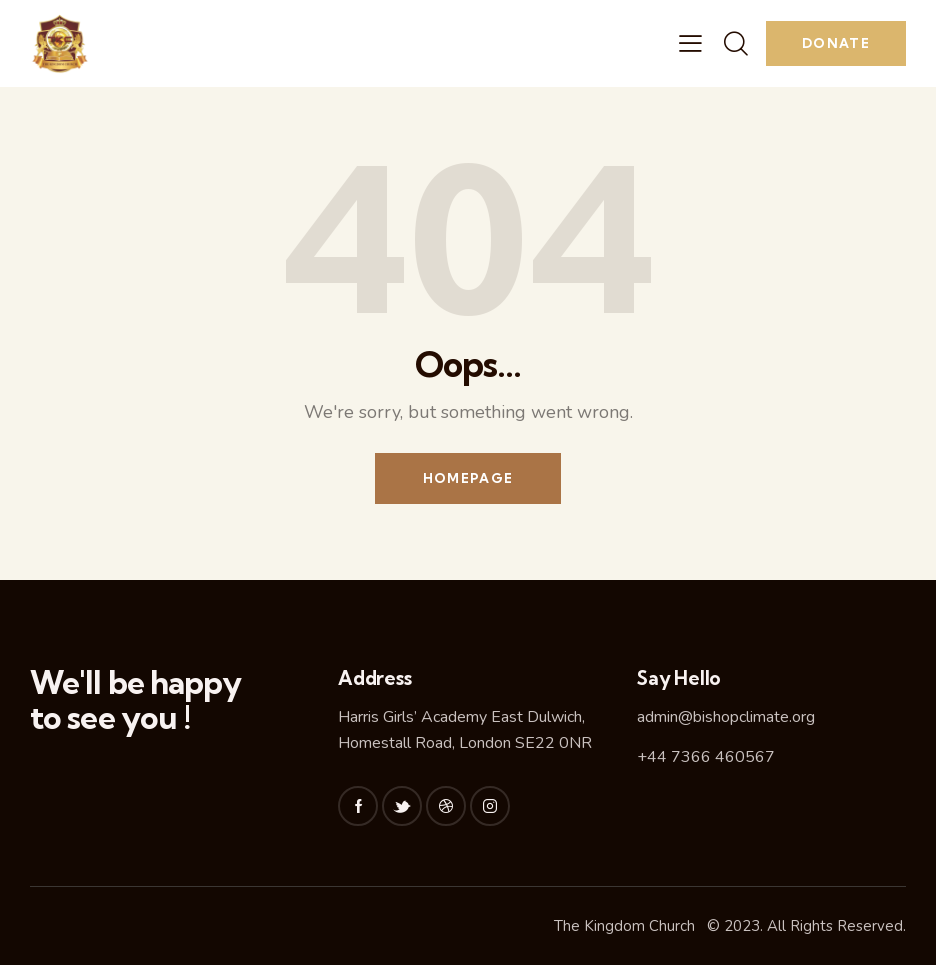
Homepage (468, 478)
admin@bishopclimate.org (726, 717)
